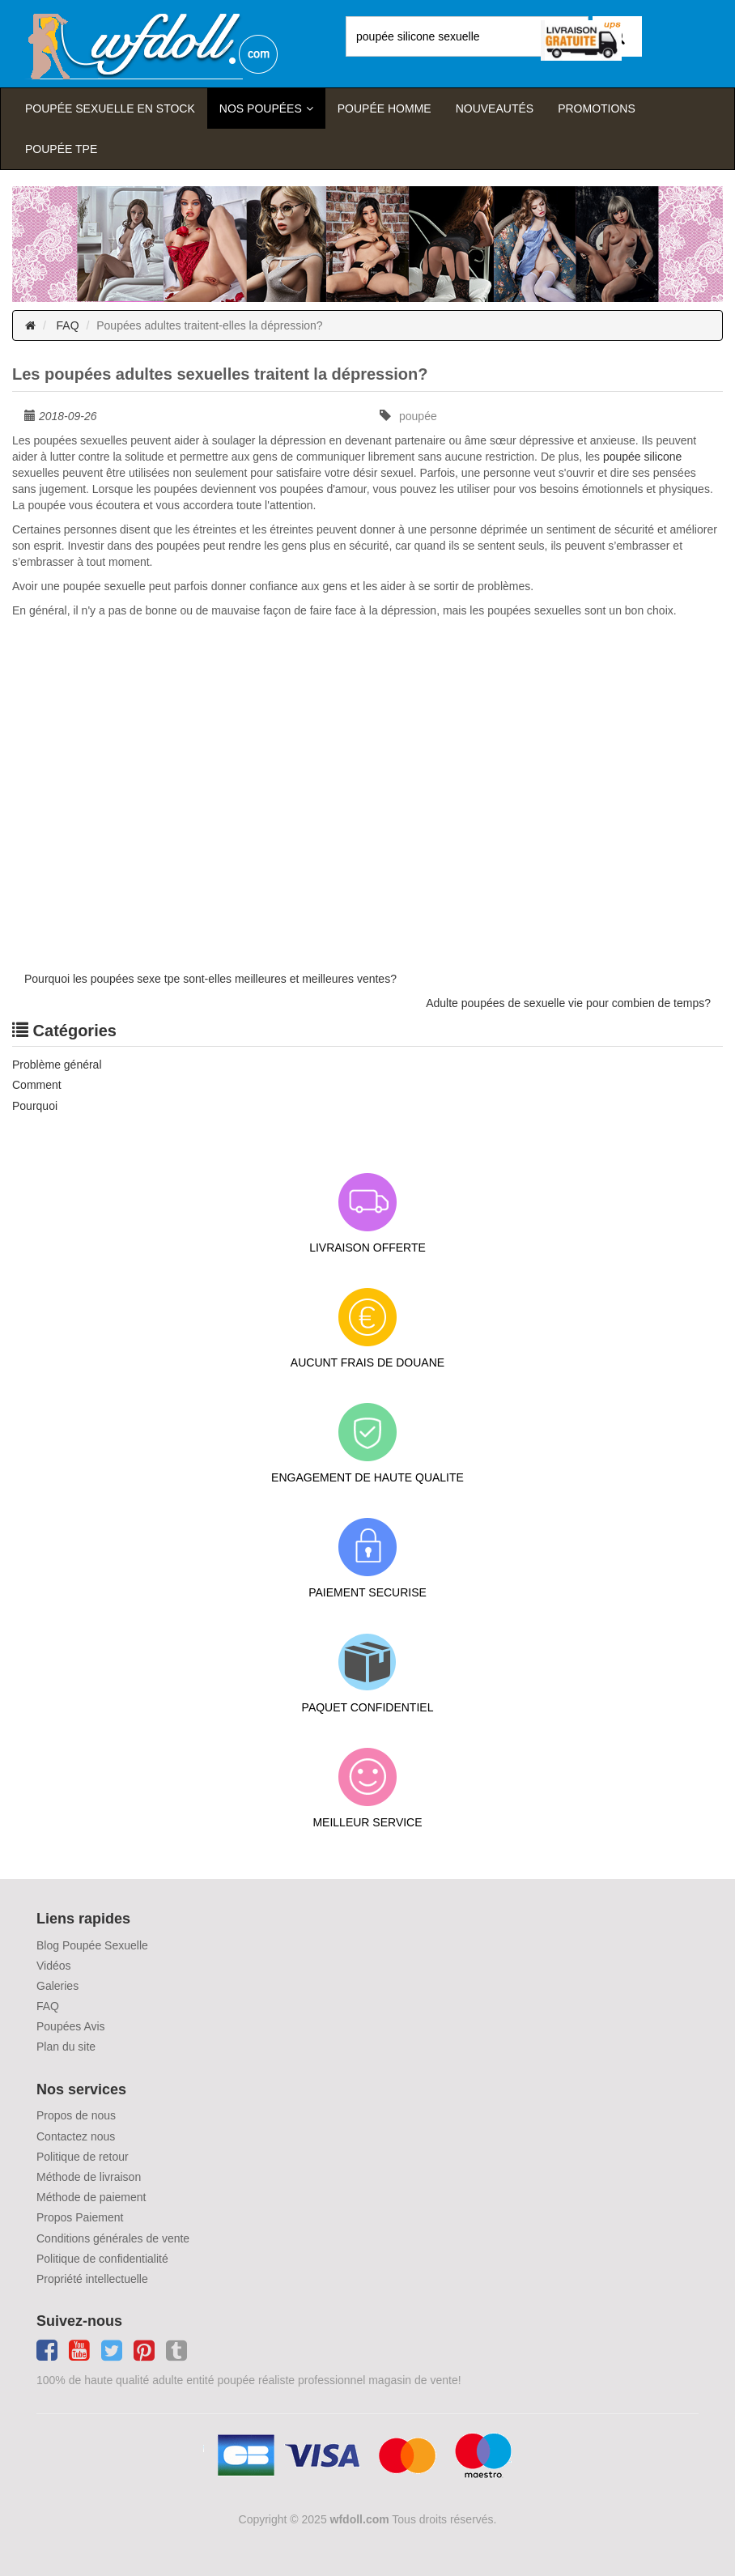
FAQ (68, 325)
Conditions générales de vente (112, 2238)
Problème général (57, 1064)
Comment (37, 1084)
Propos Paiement (79, 2217)
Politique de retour (82, 2156)
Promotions (596, 108)
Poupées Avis (70, 2026)
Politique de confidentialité (102, 2258)
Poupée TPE (61, 148)
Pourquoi (34, 1105)
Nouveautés (494, 108)
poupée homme (384, 108)
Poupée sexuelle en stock (110, 108)
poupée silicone (642, 456)
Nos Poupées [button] (260, 108)
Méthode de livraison (88, 2176)
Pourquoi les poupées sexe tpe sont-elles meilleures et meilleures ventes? (210, 978)
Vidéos (53, 1965)
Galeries (57, 1985)
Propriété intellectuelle (92, 2278)
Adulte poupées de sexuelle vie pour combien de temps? (568, 1003)
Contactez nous (75, 2136)
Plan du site (66, 2046)
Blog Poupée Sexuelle (92, 1945)
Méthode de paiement (91, 2197)
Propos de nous (76, 2115)
